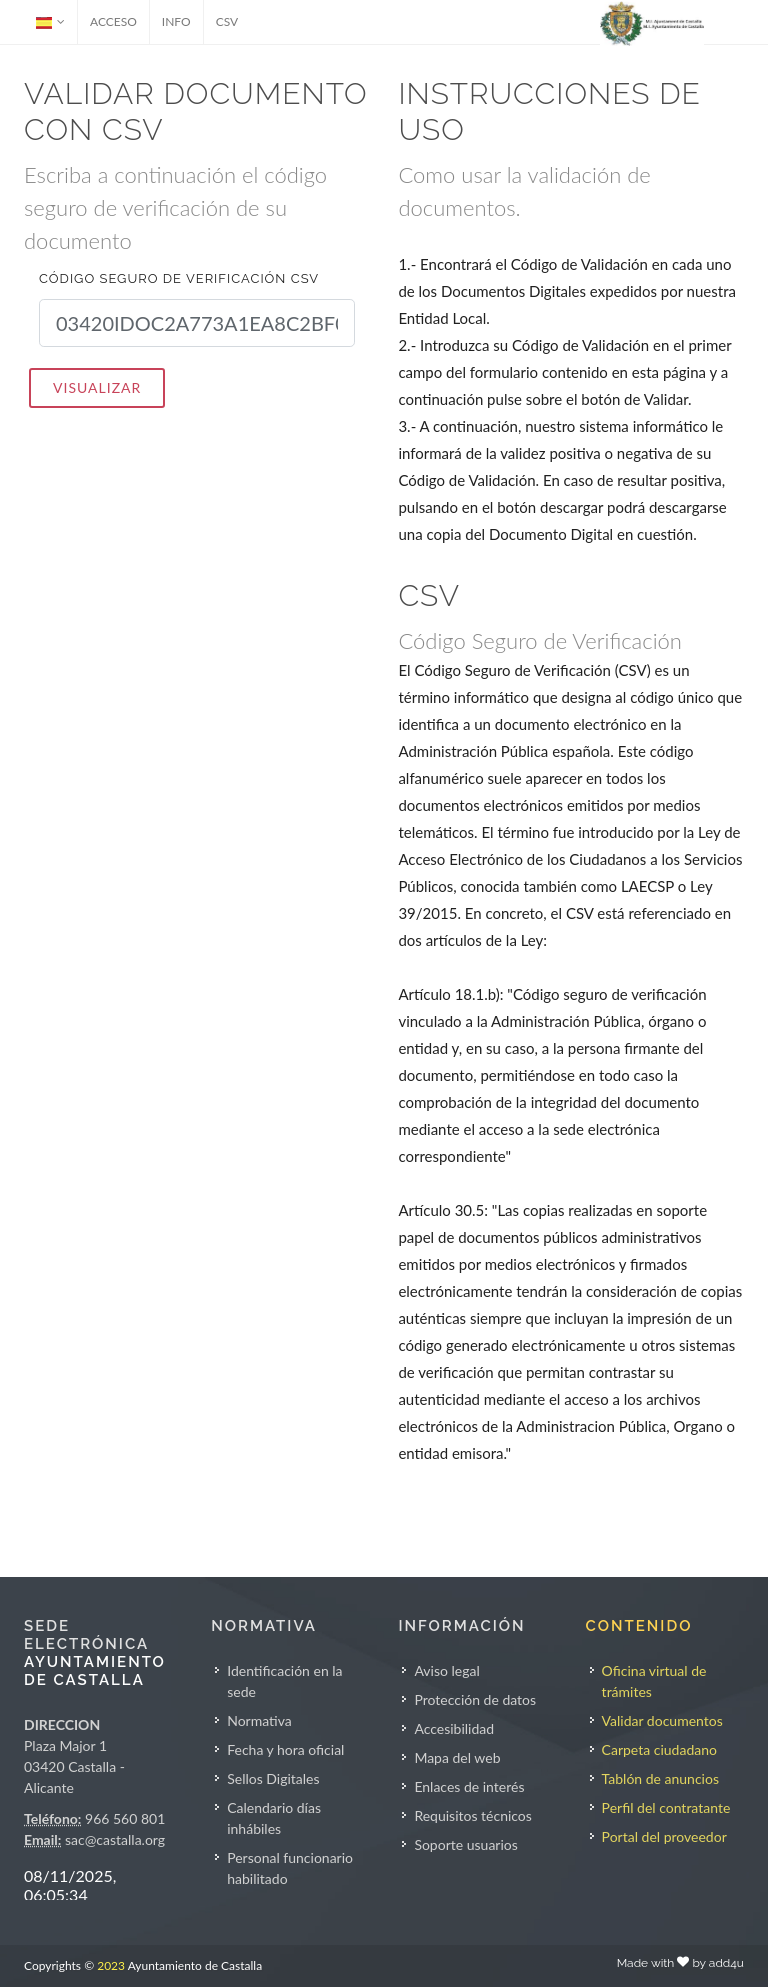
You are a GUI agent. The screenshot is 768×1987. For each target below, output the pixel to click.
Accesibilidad (454, 1728)
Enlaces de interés (469, 1786)
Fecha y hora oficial (285, 1749)
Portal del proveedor (664, 1836)
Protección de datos (475, 1699)
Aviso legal (446, 1670)
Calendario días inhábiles (274, 1818)
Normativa (259, 1720)
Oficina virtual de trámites (654, 1681)
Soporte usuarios (465, 1844)
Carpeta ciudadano (659, 1749)
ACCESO (113, 21)
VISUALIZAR (97, 387)
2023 (111, 1965)
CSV (227, 21)
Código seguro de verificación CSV (179, 278)
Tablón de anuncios (660, 1778)
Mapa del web (457, 1757)
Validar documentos (662, 1720)
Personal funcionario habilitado (290, 1868)
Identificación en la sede (284, 1681)
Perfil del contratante (666, 1807)
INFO (176, 21)
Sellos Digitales (273, 1778)
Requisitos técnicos (473, 1815)
